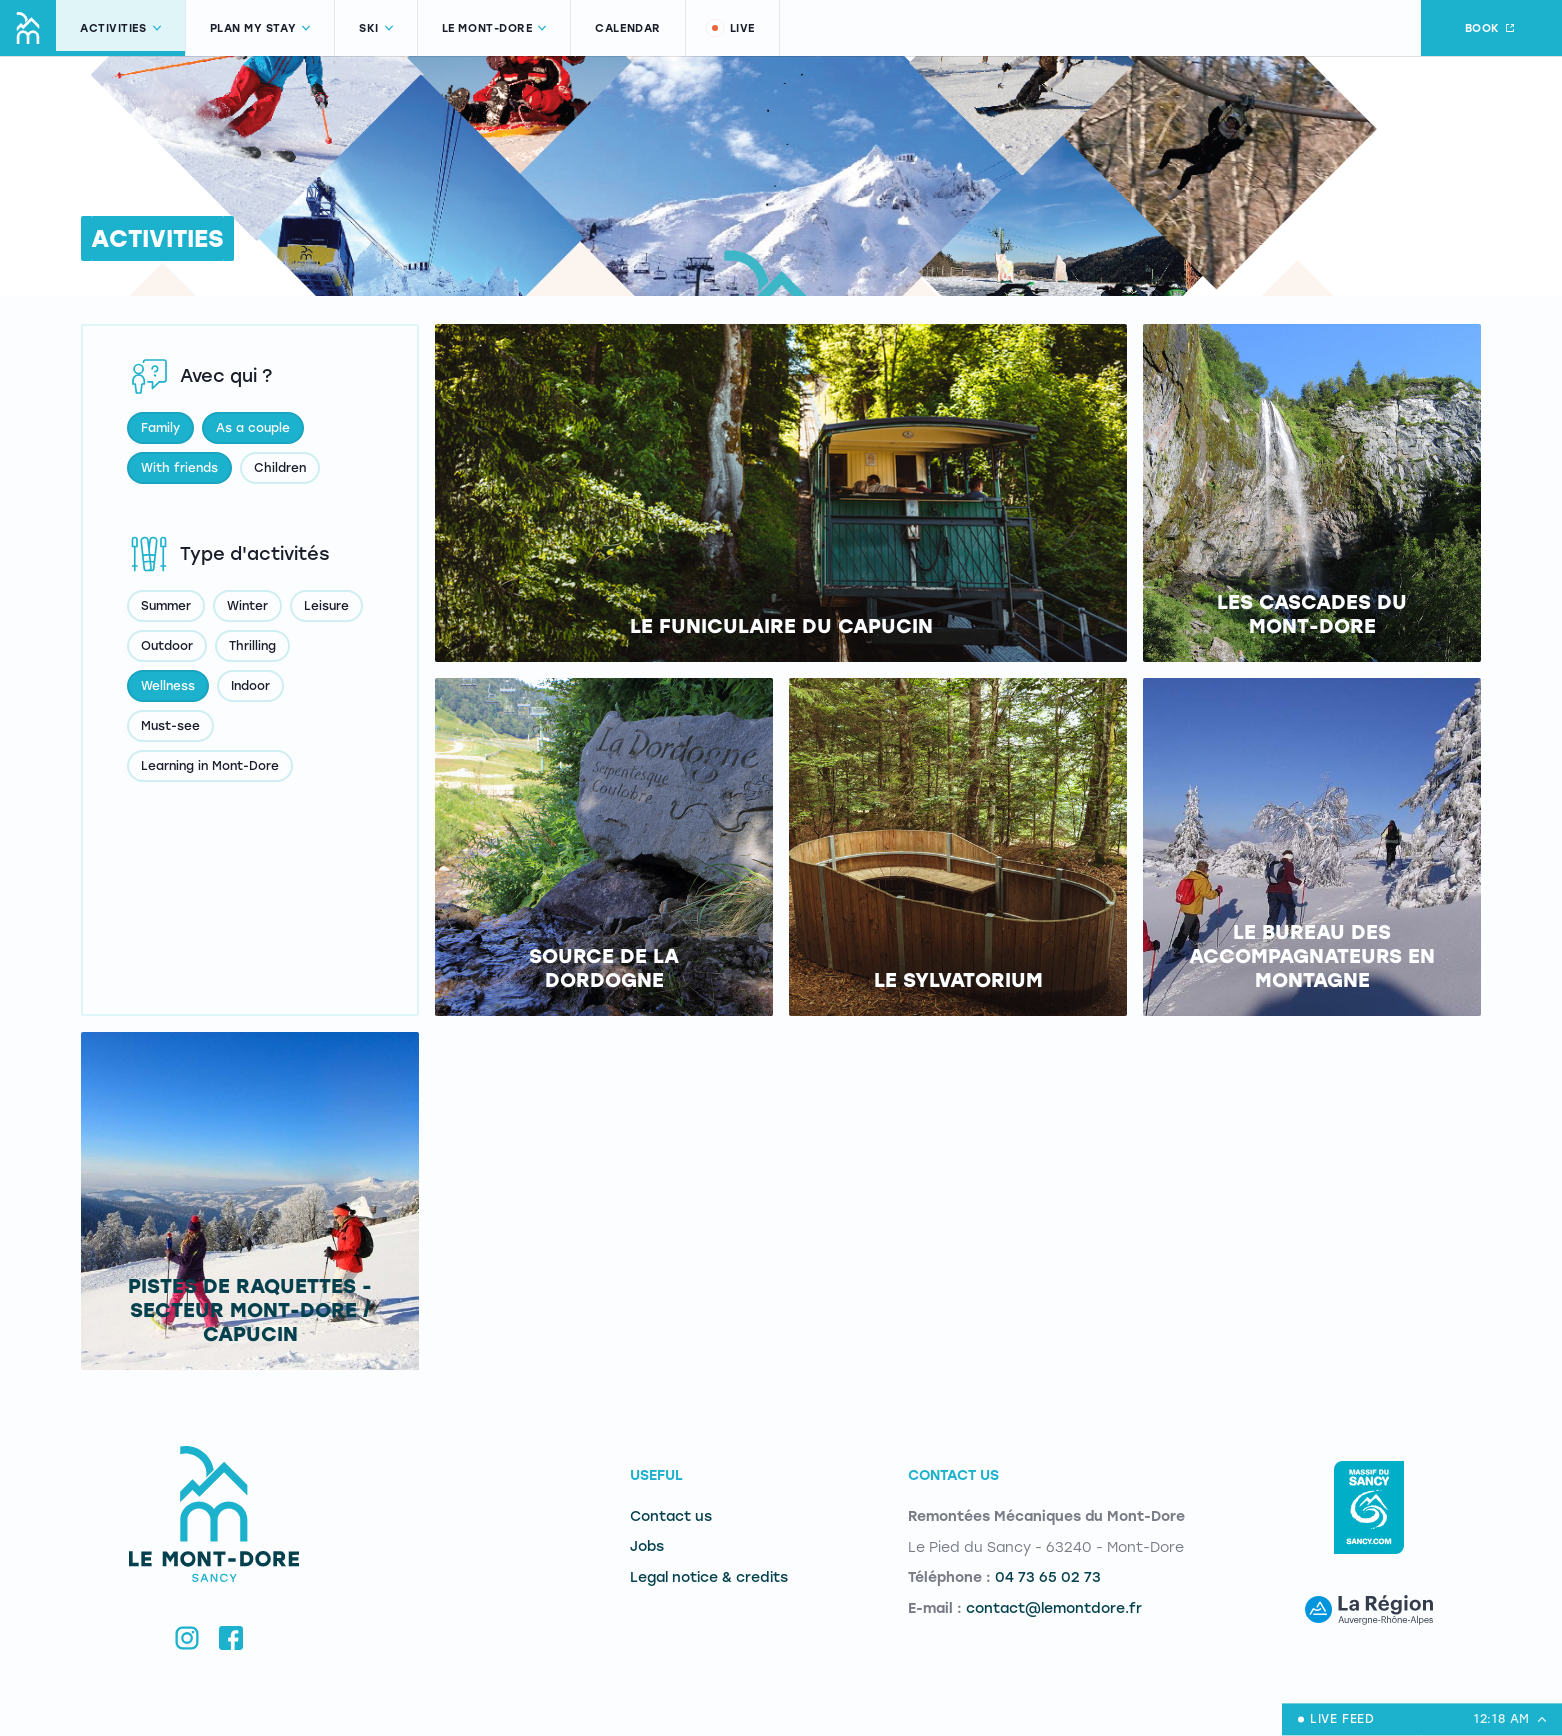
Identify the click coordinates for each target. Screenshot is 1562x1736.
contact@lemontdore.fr (1054, 1608)
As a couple (253, 428)
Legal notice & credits (709, 1577)
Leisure (326, 606)
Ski (376, 28)
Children (280, 468)
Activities (120, 28)
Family (160, 428)
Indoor (250, 686)
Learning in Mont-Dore (210, 766)
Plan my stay (260, 28)
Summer (166, 606)
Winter (247, 606)
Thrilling (252, 646)
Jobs (647, 1546)
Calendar (627, 28)
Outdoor (167, 646)
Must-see (170, 726)
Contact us (671, 1516)
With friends (179, 468)
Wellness (168, 686)
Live (730, 28)
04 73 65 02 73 (1048, 1577)
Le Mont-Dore (494, 28)
